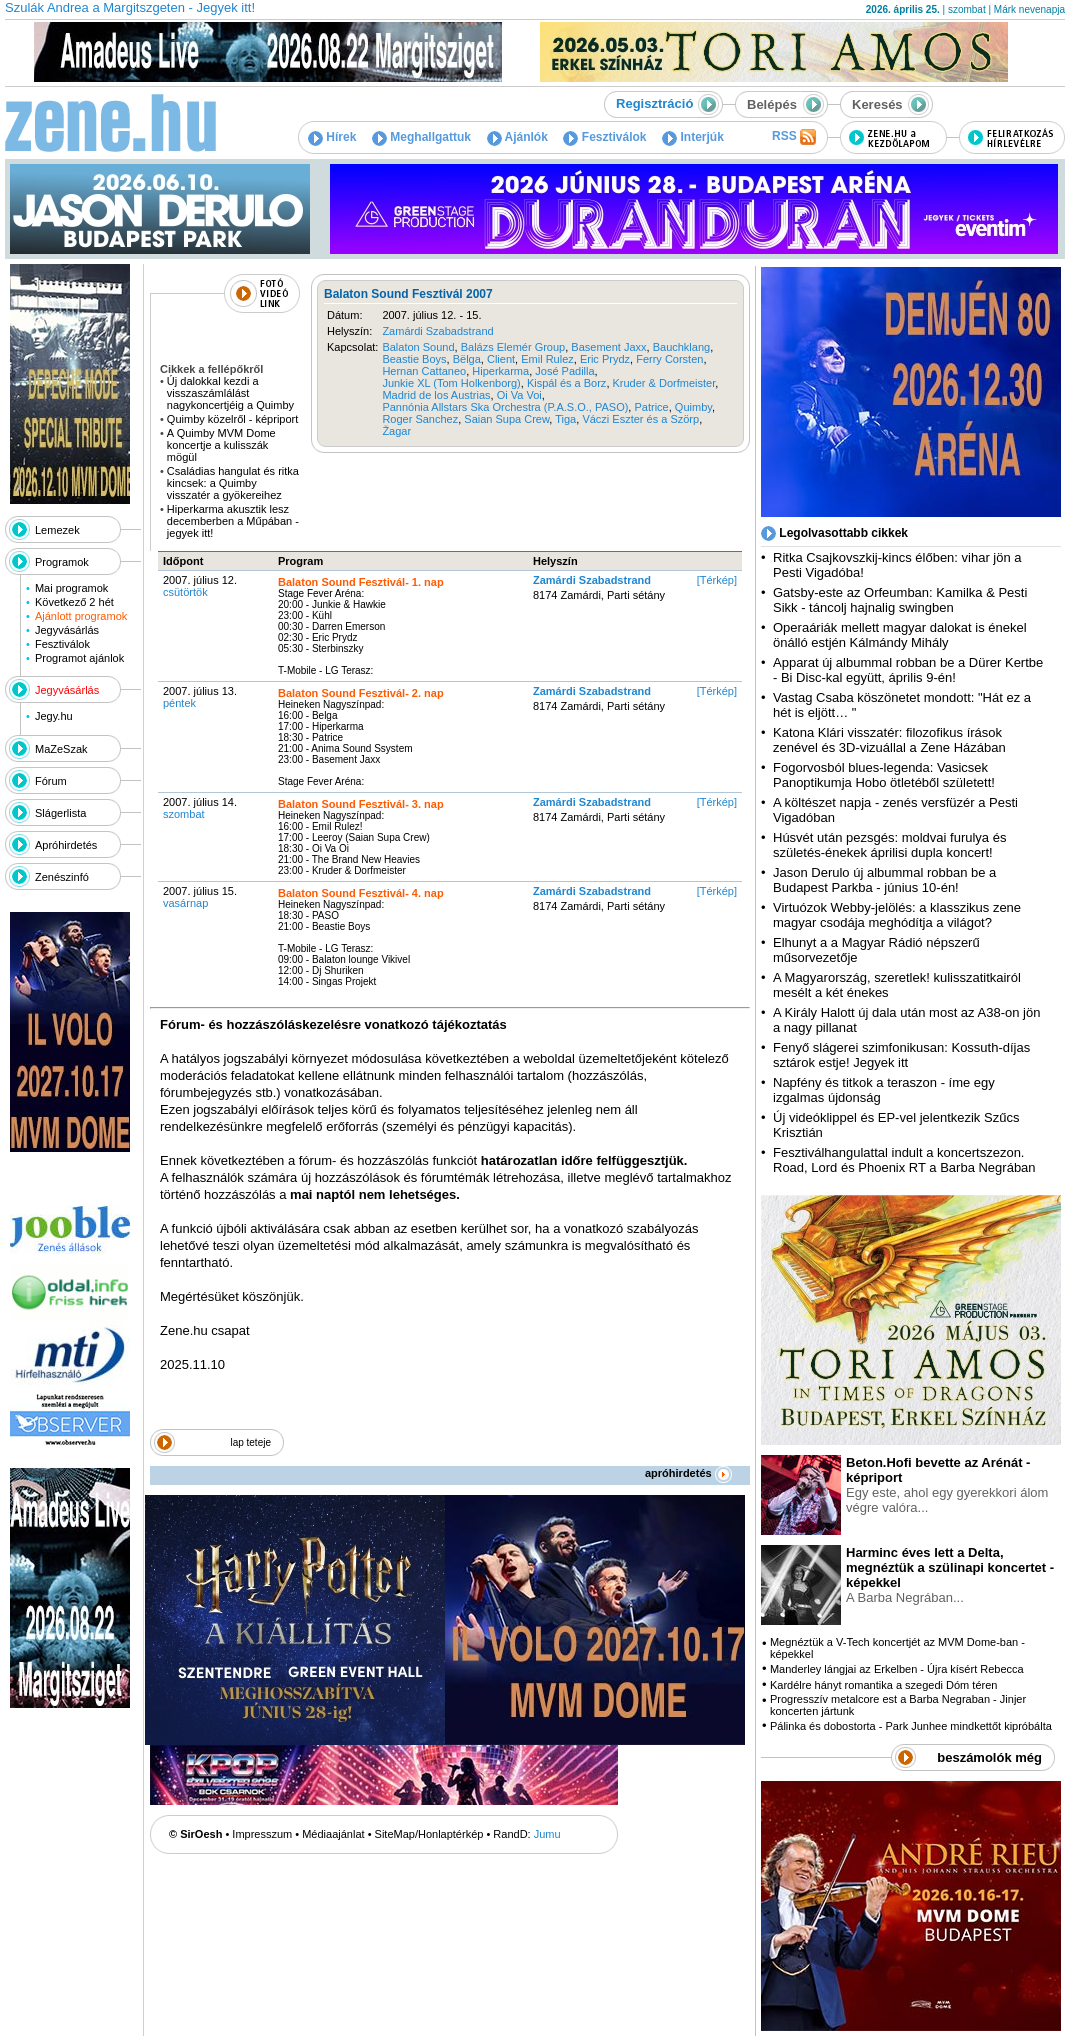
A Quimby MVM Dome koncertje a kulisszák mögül (221, 445)
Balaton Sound (418, 347)
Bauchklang (682, 347)
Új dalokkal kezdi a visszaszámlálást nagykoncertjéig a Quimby (230, 393)
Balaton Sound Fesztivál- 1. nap (361, 582)
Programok (62, 562)
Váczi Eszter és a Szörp (640, 419)
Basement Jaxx (608, 347)
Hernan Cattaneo (424, 371)
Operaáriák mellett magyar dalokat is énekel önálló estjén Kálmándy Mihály (900, 635)
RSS (794, 137)
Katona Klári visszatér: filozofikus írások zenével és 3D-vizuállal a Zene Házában (889, 740)
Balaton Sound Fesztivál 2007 (408, 294)
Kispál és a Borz (566, 383)
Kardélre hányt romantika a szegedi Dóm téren (883, 1685)
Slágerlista (60, 813)
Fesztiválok (604, 137)
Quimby (693, 407)
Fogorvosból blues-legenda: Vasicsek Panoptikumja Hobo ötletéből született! (884, 775)
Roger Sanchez (420, 419)
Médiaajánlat (333, 1834)
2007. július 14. (200, 808)
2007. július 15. (200, 897)
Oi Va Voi (519, 395)
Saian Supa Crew (506, 419)
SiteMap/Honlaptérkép (429, 1834)
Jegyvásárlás (67, 630)
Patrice (651, 407)
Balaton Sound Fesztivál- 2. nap (361, 693)
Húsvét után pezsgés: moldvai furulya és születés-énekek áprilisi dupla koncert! (889, 845)
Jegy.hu (54, 716)
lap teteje (250, 1442)
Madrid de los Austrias (436, 395)
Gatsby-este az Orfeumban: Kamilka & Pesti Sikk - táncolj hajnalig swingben (900, 600)
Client (501, 359)
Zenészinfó (62, 877)
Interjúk (693, 137)
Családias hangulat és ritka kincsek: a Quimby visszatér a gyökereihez (233, 483)
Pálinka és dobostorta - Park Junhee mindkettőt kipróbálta (911, 1726)
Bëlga (467, 359)
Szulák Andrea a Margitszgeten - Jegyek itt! (130, 7)
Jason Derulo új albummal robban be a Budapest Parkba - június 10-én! (884, 880)
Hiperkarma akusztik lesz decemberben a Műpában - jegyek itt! (233, 521)
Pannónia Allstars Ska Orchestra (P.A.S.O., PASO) (505, 407)
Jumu (547, 1834)
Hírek (332, 137)
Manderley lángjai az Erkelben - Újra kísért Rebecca (897, 1669)
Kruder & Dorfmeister (664, 383)
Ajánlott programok (81, 616)
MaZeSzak (61, 749)
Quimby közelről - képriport (232, 419)
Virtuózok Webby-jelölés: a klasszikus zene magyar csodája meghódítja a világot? (897, 915)
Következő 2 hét (74, 602)
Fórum (51, 781)
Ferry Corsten (669, 359)
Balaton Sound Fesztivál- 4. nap (361, 893)
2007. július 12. (200, 586)
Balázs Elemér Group (513, 347)
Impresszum (262, 1834)
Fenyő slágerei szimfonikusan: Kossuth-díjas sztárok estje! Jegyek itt (901, 1055)
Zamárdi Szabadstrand (437, 331)
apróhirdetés (688, 1473)
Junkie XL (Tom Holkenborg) (451, 383)
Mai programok (71, 588)
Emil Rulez (547, 359)
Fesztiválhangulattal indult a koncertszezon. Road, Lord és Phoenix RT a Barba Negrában (904, 1160)
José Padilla (564, 371)
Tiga (565, 419)
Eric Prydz (605, 359)
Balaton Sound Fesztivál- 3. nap (361, 804)
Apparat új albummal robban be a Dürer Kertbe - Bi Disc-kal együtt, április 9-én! (908, 670)
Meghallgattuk (421, 137)
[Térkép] (717, 580)
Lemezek (57, 530)
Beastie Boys (414, 359)
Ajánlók (517, 137)
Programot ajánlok (79, 658)
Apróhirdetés (66, 845)
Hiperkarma (500, 371)
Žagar (396, 431)
